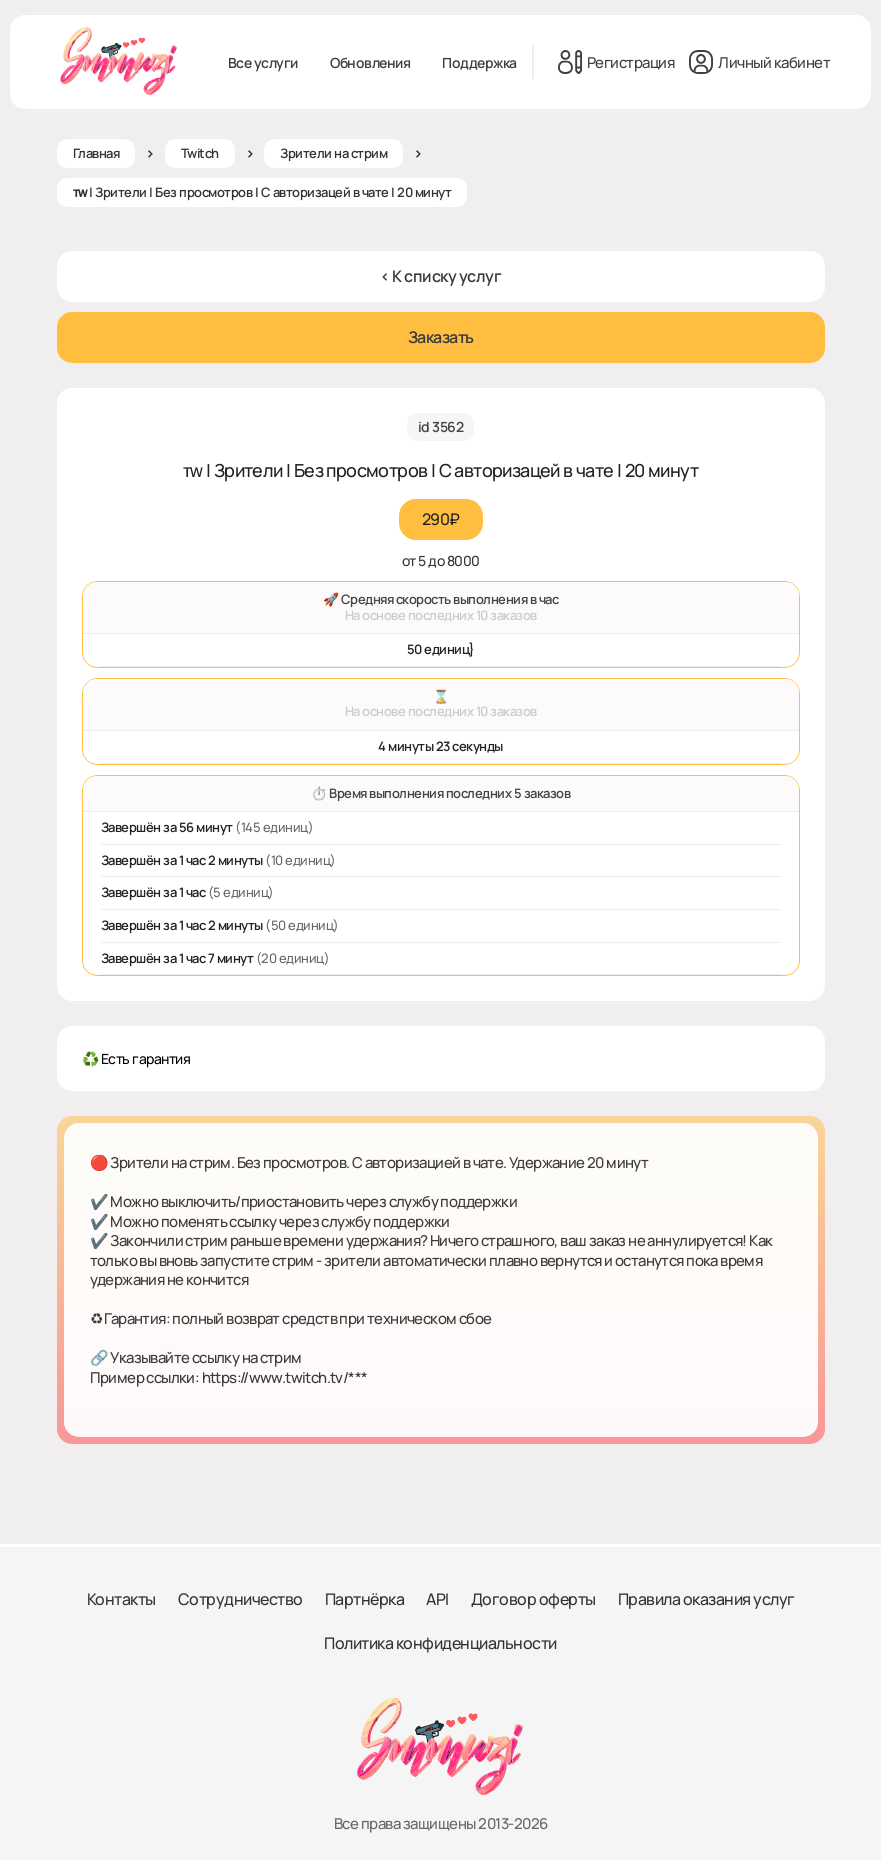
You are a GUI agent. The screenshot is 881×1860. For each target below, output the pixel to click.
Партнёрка (365, 1599)
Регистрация (616, 62)
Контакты (121, 1599)
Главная (96, 153)
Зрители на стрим (333, 153)
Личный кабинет (759, 62)
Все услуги (263, 62)
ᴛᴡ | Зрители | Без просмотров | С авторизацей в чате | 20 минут (262, 192)
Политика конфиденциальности (440, 1643)
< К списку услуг (440, 276)
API (437, 1599)
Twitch (200, 153)
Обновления (370, 62)
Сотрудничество (240, 1599)
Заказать (441, 337)
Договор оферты (533, 1599)
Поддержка (479, 62)
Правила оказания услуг (706, 1599)
